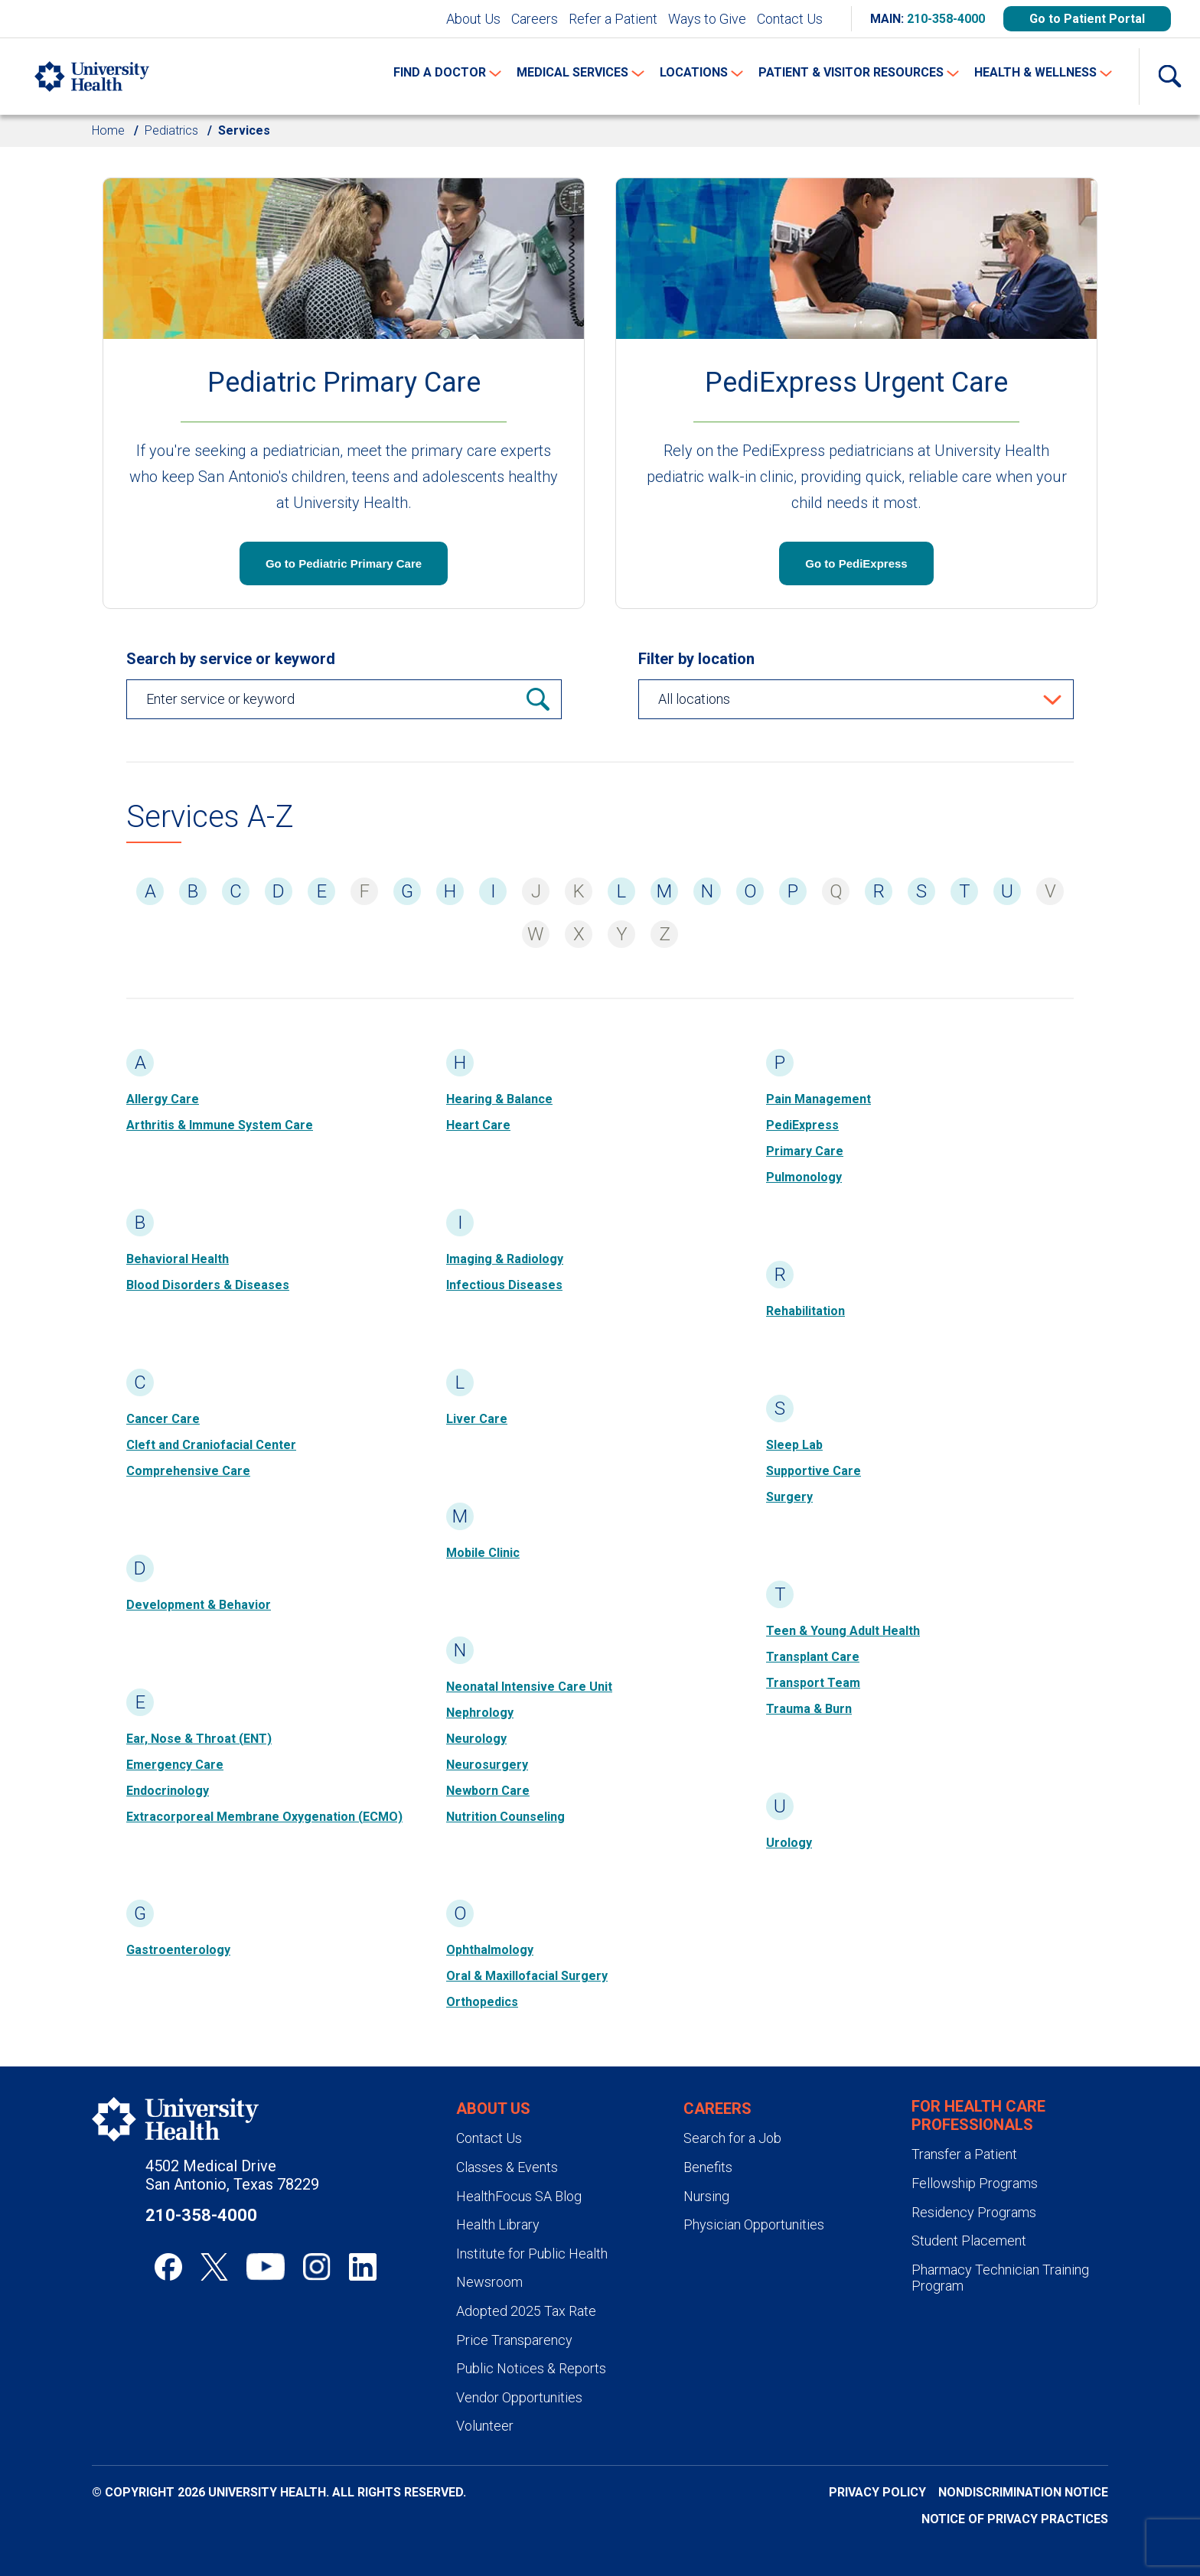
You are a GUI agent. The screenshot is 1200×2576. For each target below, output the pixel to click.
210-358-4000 (946, 18)
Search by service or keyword (230, 659)
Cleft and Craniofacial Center (211, 1445)
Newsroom (489, 2282)
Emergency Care (174, 1764)
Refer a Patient (613, 19)
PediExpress (802, 1125)
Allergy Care (162, 1099)
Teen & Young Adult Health (843, 1630)
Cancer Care (163, 1419)
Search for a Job (732, 2138)
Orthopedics (482, 2002)
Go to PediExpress (856, 563)
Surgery (789, 1497)
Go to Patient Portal (1087, 18)
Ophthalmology (489, 1950)
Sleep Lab (794, 1445)
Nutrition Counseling (505, 1816)
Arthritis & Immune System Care (219, 1125)
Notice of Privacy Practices (1014, 2519)
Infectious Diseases (504, 1285)
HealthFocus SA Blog (519, 2196)
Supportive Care (813, 1471)
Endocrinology (167, 1790)
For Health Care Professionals (978, 2115)
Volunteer (485, 2426)
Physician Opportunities (753, 2224)
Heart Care (478, 1125)
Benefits (707, 2167)
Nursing (706, 2196)
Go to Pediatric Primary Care (344, 563)
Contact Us (790, 19)
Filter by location (696, 659)
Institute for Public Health (532, 2253)
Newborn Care (488, 1790)
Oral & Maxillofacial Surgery (527, 1976)
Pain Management (818, 1099)
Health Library (498, 2224)
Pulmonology (804, 1177)
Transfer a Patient (964, 2154)
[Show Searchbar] (1169, 76)
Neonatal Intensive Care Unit (529, 1686)
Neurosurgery (487, 1764)
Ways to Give (707, 19)
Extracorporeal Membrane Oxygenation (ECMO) (264, 1816)
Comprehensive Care (188, 1471)
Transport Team (813, 1683)
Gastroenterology (178, 1950)
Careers (534, 19)
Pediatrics (171, 130)
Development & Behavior (198, 1604)
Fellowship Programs (974, 2183)
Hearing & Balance (499, 1099)
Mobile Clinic (483, 1552)
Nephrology (480, 1712)
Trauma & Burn (809, 1709)
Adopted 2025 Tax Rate (526, 2311)
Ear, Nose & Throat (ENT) (199, 1738)
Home (108, 130)
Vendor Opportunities (519, 2397)
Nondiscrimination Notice (1023, 2492)
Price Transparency (514, 2340)
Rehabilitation (805, 1311)
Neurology (476, 1738)
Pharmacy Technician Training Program (1000, 2278)
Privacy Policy (877, 2492)
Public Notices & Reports (531, 2368)
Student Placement (968, 2240)
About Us (473, 19)
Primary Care (804, 1151)
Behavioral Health (177, 1259)
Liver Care (476, 1419)
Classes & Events (507, 2167)
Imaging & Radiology (504, 1259)
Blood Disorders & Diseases (207, 1285)
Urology (789, 1842)
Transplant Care (812, 1656)
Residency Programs (973, 2212)
